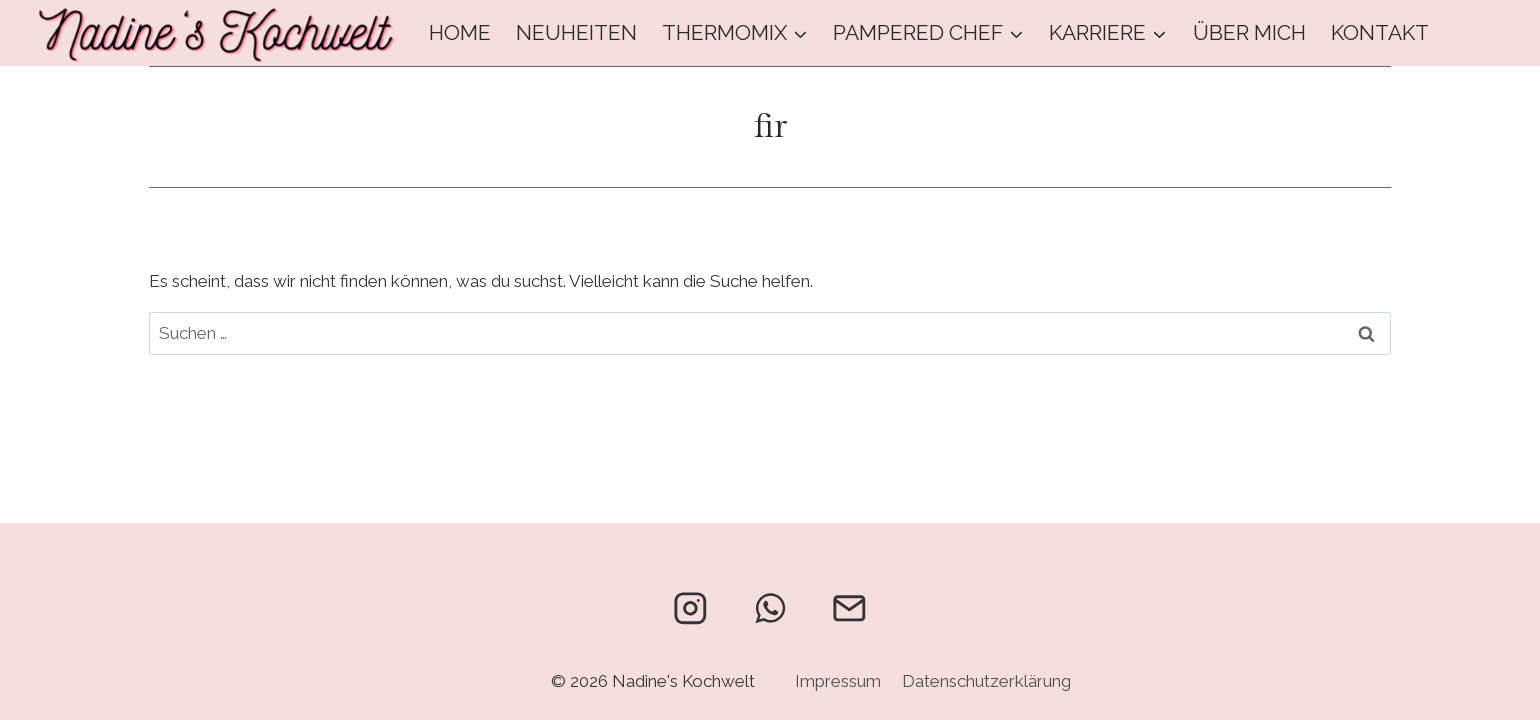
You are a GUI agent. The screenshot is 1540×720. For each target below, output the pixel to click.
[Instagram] (690, 607)
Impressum (838, 681)
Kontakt (1380, 32)
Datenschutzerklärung (986, 681)
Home (460, 32)
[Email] (849, 607)
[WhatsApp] (769, 607)
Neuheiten (576, 32)
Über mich (1249, 32)
